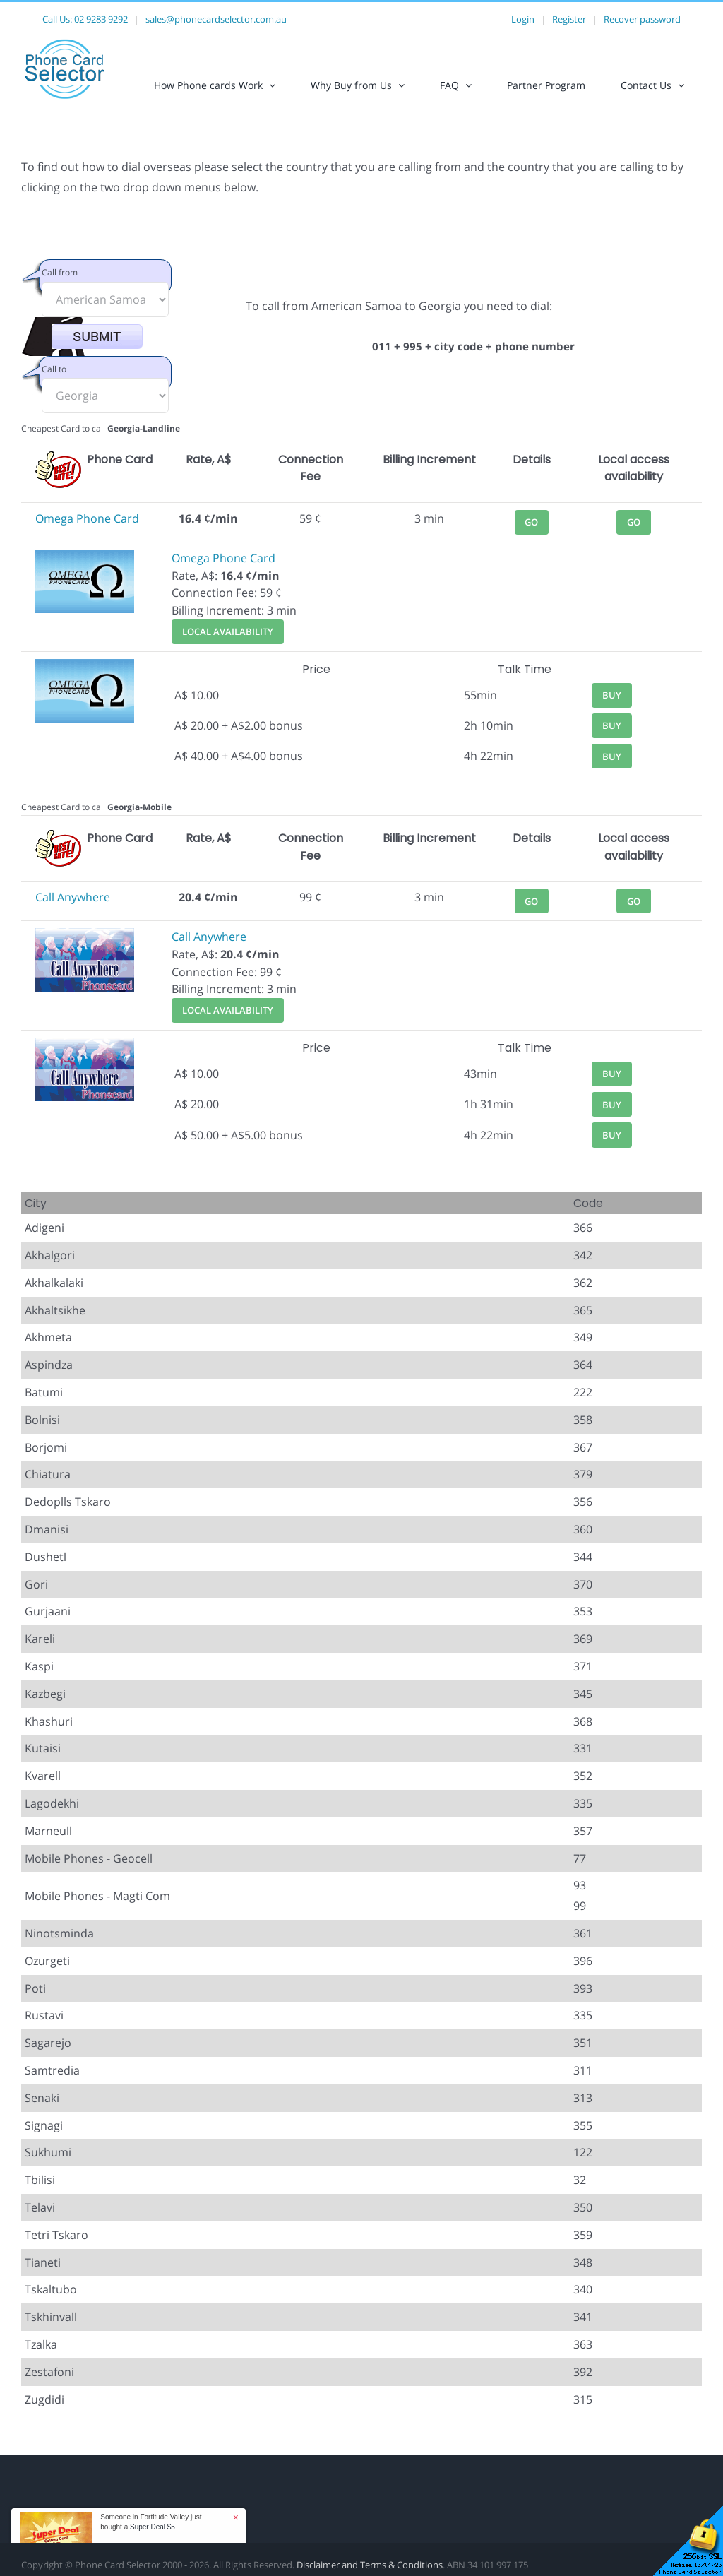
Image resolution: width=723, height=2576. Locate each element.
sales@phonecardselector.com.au (216, 19)
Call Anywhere (72, 897)
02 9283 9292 (101, 19)
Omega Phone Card (87, 518)
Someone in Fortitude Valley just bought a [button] (150, 2522)
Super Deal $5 (152, 2527)
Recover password (642, 19)
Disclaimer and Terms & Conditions (370, 2564)
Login (522, 19)
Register (569, 19)
